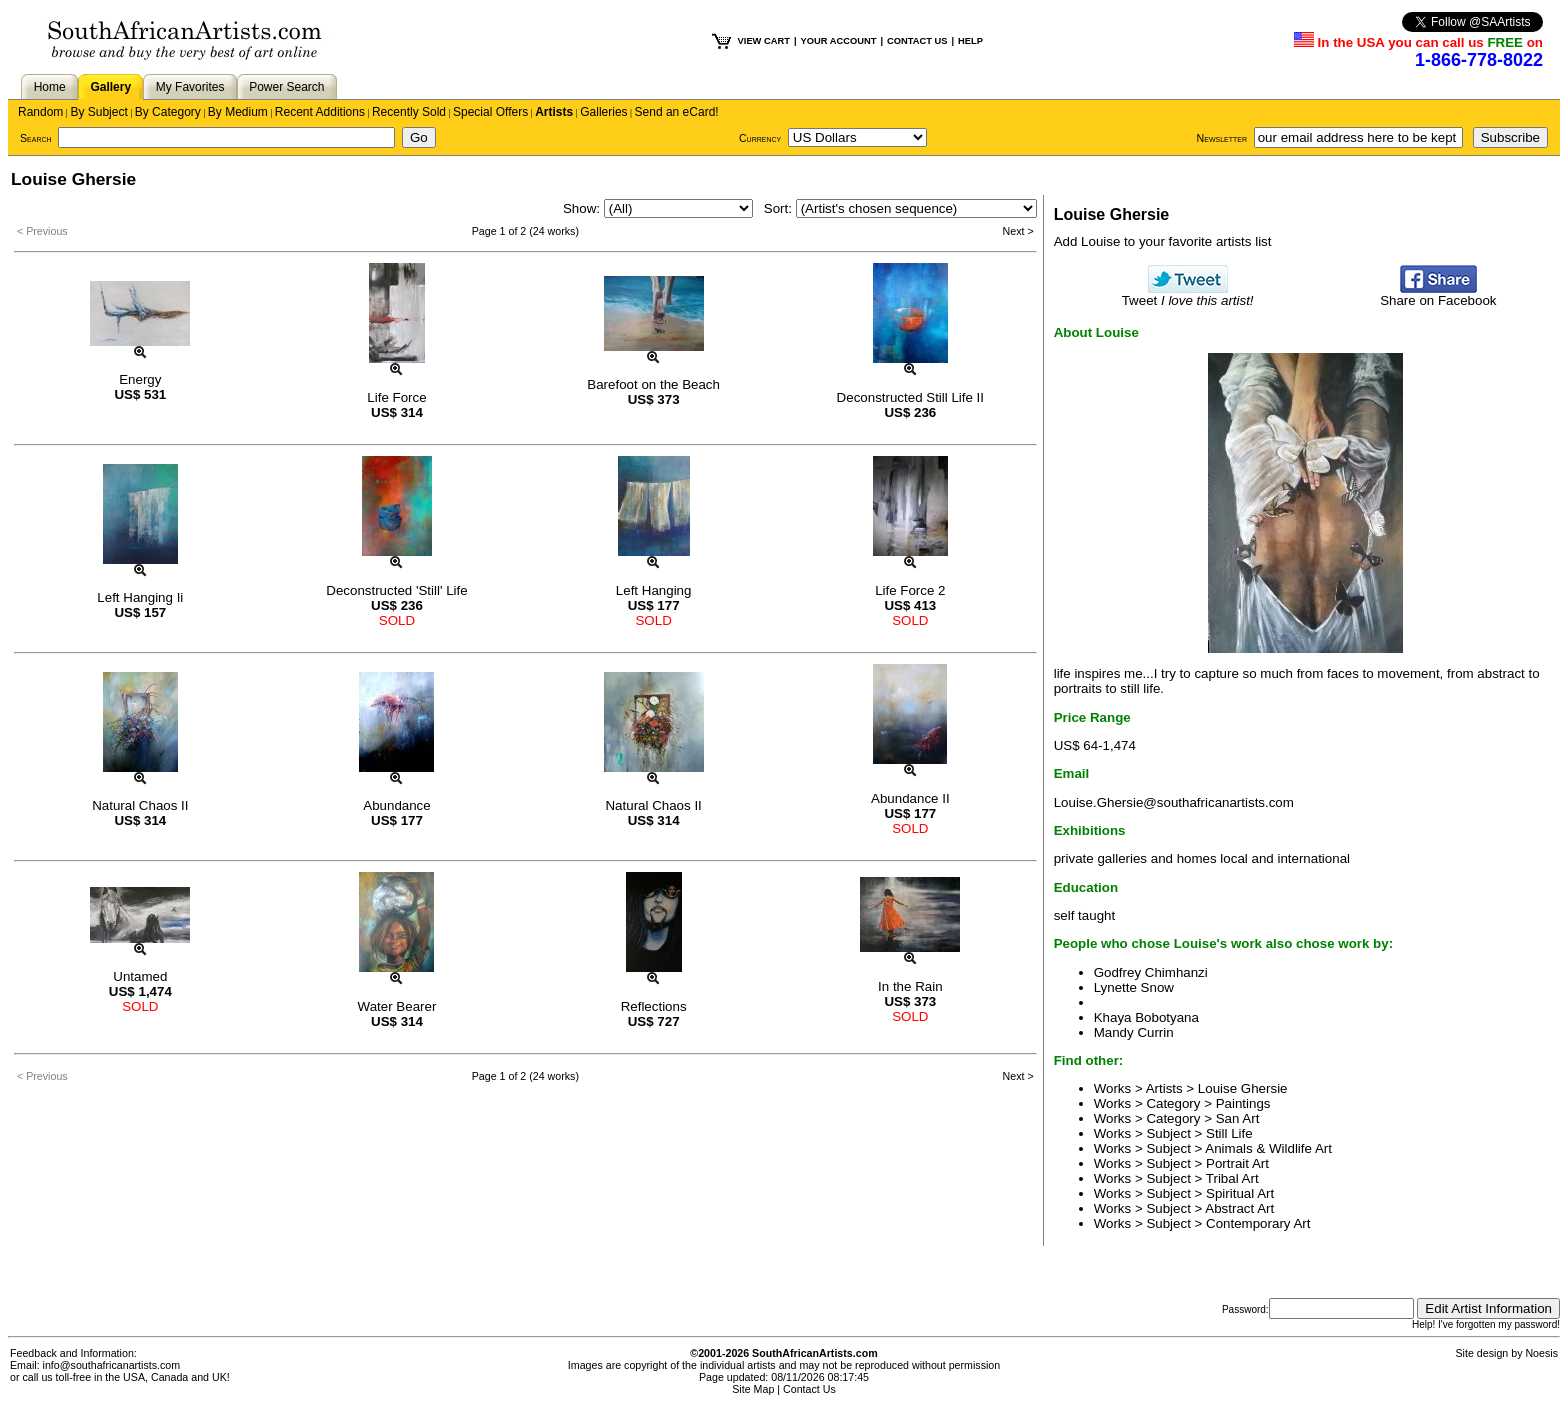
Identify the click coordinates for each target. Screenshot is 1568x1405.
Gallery (110, 87)
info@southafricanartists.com (112, 1365)
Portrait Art (1237, 1163)
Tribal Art (1232, 1178)
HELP (970, 41)
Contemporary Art (1258, 1223)
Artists (554, 112)
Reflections (654, 1006)
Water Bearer (397, 1006)
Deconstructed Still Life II (910, 397)
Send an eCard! (677, 112)
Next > (1018, 231)
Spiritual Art (1240, 1193)
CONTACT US (917, 41)
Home (50, 87)
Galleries (603, 112)
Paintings (1243, 1103)
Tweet (1188, 294)
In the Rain (910, 986)
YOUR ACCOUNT (839, 41)
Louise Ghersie (1243, 1088)
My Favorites (190, 87)
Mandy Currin (1134, 1032)
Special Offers (490, 112)
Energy (140, 379)
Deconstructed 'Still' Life (396, 590)
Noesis (1541, 1353)
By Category (168, 112)
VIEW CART (764, 41)
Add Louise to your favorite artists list (1163, 241)
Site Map (753, 1389)
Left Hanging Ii (140, 597)
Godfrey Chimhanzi (1151, 972)
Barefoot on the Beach (653, 384)
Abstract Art (1239, 1208)
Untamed (140, 976)
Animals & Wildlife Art (1268, 1148)
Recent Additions (320, 112)
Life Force (396, 397)
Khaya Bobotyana (1146, 1017)
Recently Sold (409, 112)
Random (40, 112)
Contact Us (809, 1389)
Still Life (1229, 1133)
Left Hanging (654, 590)
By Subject (98, 112)
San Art (1238, 1118)
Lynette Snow (1134, 987)
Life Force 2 (910, 590)
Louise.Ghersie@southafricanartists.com (1174, 802)
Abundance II (910, 798)
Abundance (396, 805)
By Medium (238, 112)
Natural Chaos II (140, 805)
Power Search (286, 87)
